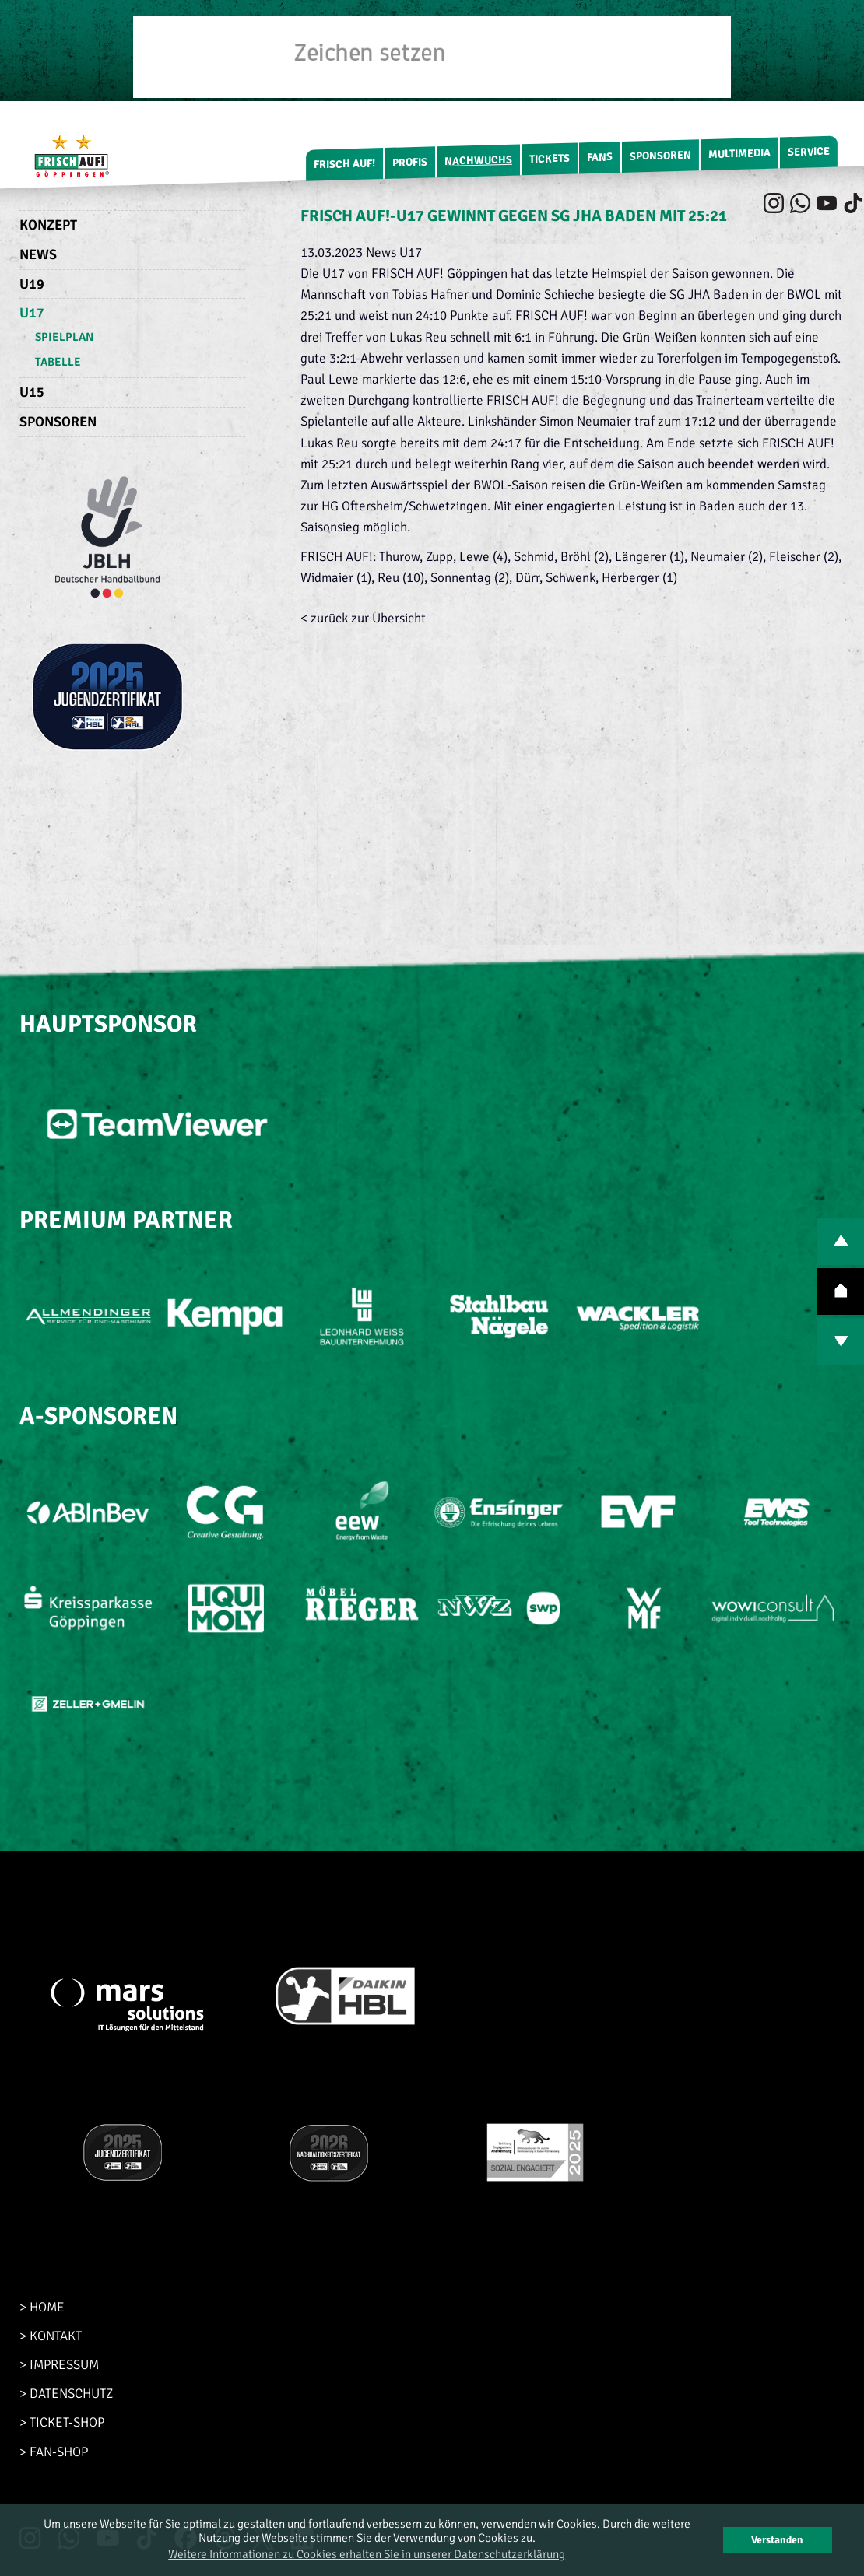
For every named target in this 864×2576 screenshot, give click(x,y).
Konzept (48, 224)
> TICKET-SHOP (61, 2422)
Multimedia (739, 153)
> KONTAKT (50, 2336)
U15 (31, 392)
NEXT (840, 1341)
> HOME (42, 2307)
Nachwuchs (478, 160)
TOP (840, 1291)
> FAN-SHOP (53, 2452)
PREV (840, 1241)
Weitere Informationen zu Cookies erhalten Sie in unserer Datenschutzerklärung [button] (366, 2554)
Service (809, 152)
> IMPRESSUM (59, 2365)
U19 (31, 284)
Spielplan (64, 337)
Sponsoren (660, 156)
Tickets (549, 159)
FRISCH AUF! (344, 163)
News (38, 254)
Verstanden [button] (777, 2539)
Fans (600, 157)
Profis (409, 163)
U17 (31, 312)
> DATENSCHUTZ (66, 2393)
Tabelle (58, 362)
